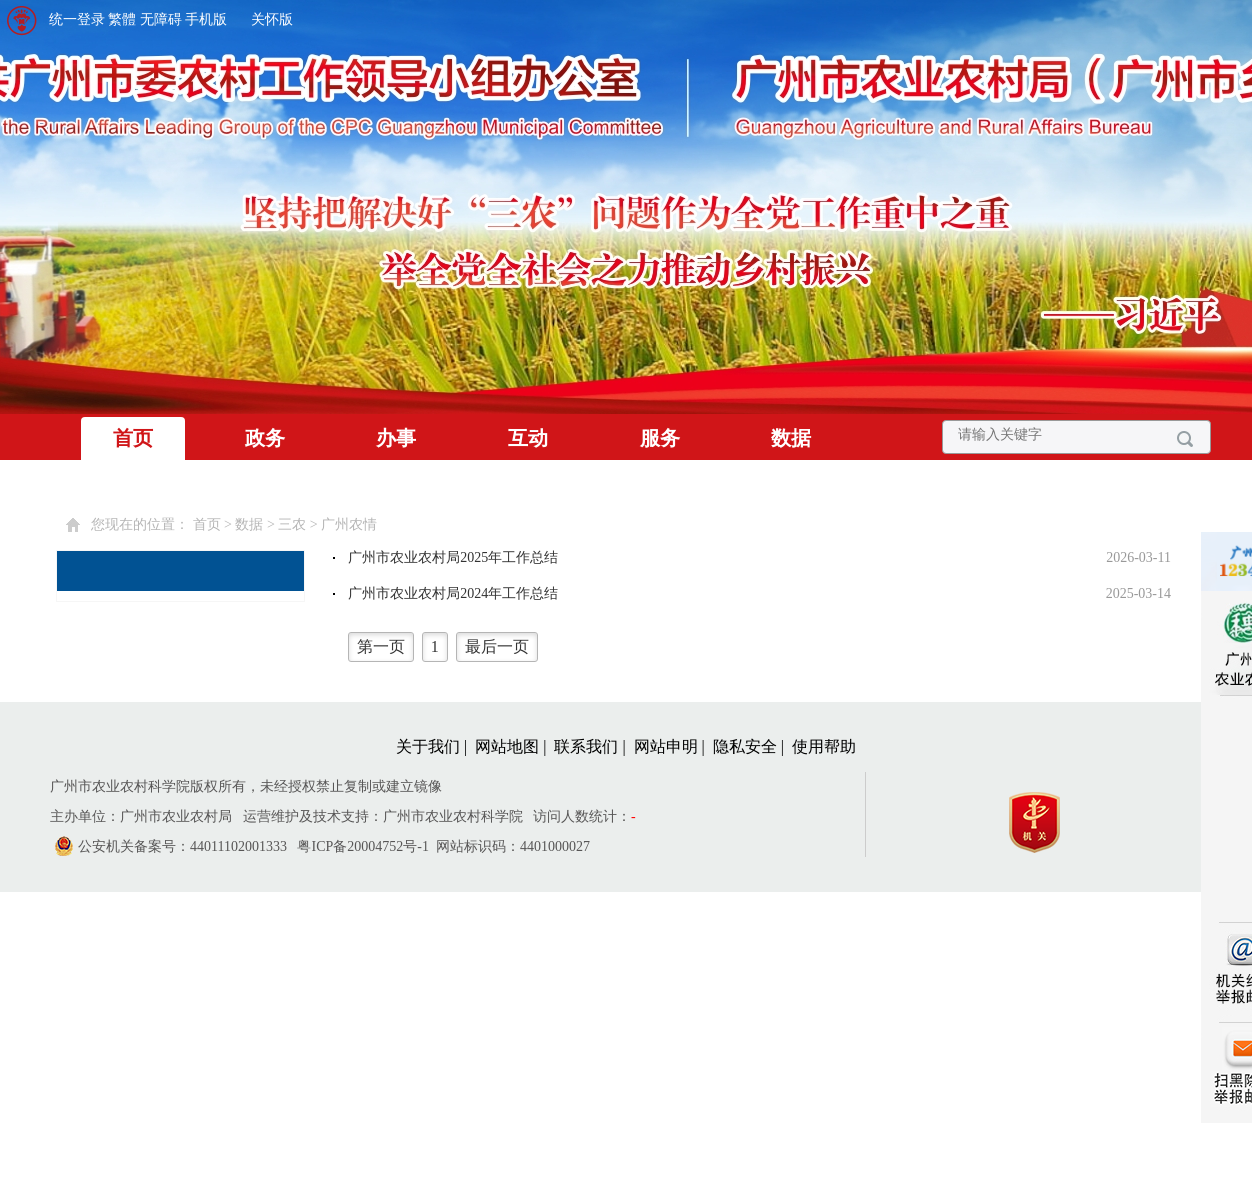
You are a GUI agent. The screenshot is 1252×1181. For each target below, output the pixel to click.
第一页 (381, 646)
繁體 (122, 19)
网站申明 (666, 746)
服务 (660, 438)
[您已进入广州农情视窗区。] (757, 611)
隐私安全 (745, 746)
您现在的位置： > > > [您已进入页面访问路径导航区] (234, 524)
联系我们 (586, 746)
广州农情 (349, 524)
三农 (292, 524)
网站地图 (507, 746)
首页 (133, 438)
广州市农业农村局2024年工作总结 (453, 593)
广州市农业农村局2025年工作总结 (453, 557)
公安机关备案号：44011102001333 (182, 846)
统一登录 (77, 19)
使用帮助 (824, 746)
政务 (265, 438)
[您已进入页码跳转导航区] (757, 647)
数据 (791, 438)
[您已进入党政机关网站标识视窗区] (1044, 817)
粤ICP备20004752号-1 (362, 846)
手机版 (206, 19)
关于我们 (428, 746)
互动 (528, 438)
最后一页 (497, 646)
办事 (396, 438)
